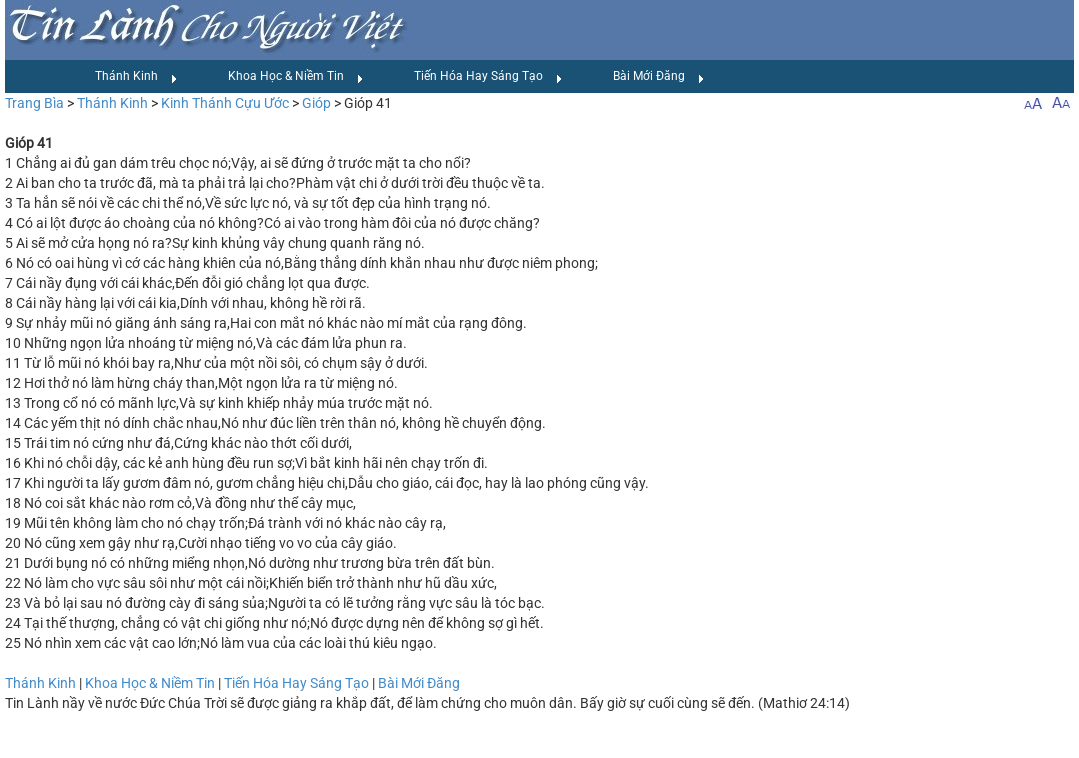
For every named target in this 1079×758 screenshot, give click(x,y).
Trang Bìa (34, 103)
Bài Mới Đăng (659, 77)
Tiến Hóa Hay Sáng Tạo (488, 77)
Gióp (316, 103)
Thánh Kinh (136, 77)
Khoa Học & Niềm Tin (296, 77)
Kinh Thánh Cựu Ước (225, 103)
